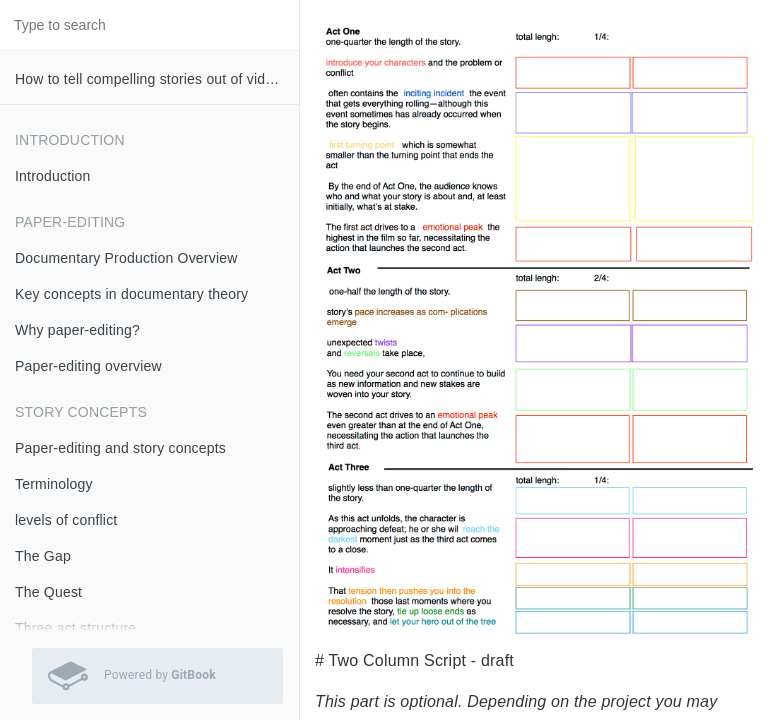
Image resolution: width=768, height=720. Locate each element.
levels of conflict (66, 520)
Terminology (54, 484)
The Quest (48, 592)
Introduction (53, 176)
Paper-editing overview (88, 366)
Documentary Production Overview (126, 258)
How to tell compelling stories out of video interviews (157, 79)
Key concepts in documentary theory (131, 294)
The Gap (43, 556)
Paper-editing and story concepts (120, 448)
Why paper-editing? (77, 330)
